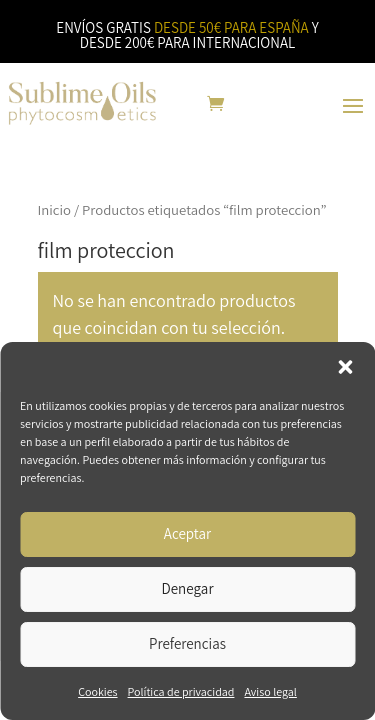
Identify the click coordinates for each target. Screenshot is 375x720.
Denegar (188, 588)
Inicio (55, 209)
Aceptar (187, 533)
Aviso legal (270, 691)
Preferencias (187, 643)
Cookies (97, 691)
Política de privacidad (181, 691)
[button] (345, 367)
